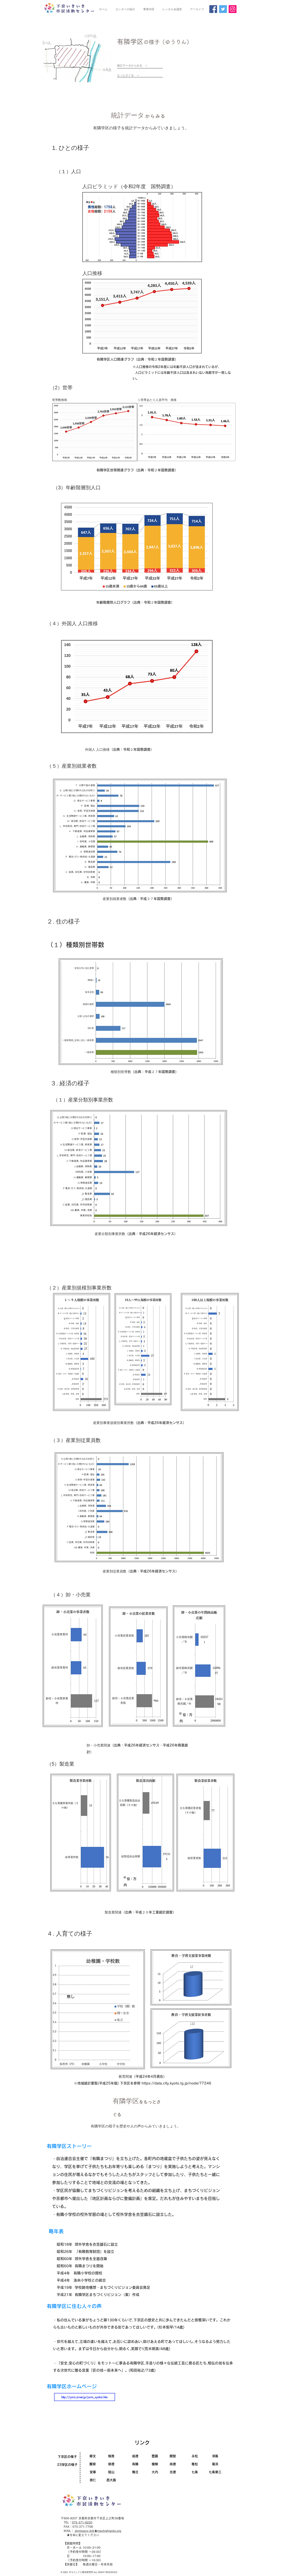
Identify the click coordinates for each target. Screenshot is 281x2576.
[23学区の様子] (67, 2465)
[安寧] (93, 2472)
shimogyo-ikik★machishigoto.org (98, 2530)
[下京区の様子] (67, 2457)
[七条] (195, 2472)
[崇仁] (93, 2480)
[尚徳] (173, 2464)
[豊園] (155, 2456)
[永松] (195, 2456)
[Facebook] (213, 9)
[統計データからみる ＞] (132, 66)
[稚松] (195, 2464)
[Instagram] (232, 9)
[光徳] (173, 2472)
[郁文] (93, 2456)
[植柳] (155, 2464)
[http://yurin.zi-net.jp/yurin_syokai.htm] (84, 2397)
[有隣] (135, 2464)
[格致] (111, 2456)
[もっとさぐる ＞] (128, 75)
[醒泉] (93, 2464)
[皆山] (111, 2472)
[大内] (155, 2472)
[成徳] (135, 2456)
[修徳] (111, 2464)
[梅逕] (135, 2472)
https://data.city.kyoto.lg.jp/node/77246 (176, 2083)
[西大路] (111, 2480)
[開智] (173, 2456)
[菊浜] (215, 2464)
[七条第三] (215, 2472)
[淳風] (215, 2456)
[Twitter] (223, 9)
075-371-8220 (82, 2522)
